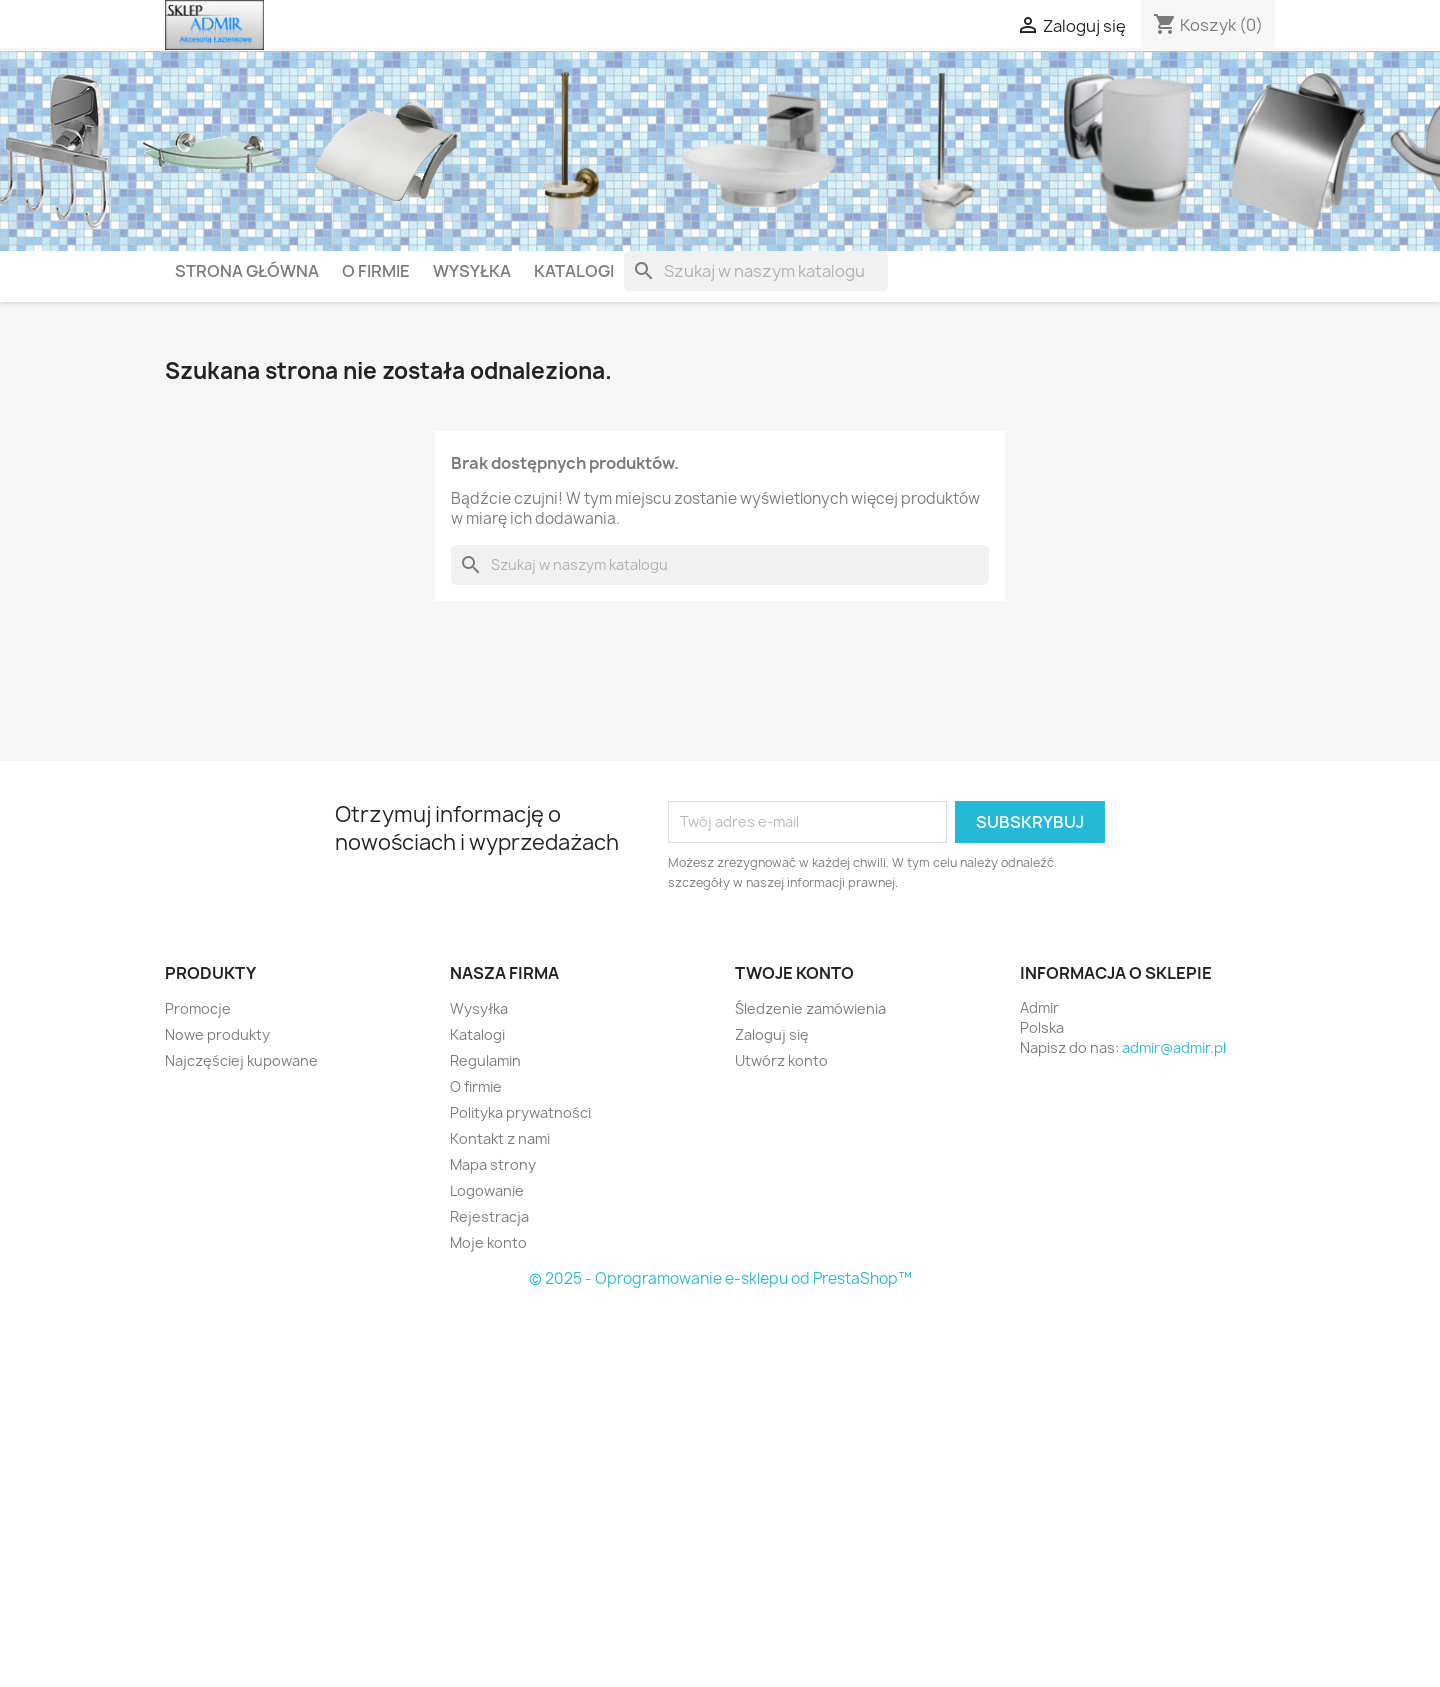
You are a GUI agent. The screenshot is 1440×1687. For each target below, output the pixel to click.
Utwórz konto (781, 1060)
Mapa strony (493, 1164)
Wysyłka (472, 271)
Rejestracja (489, 1216)
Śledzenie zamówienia (810, 1008)
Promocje (198, 1008)
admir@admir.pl (1174, 1047)
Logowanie (487, 1190)
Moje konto (488, 1242)
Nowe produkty (217, 1034)
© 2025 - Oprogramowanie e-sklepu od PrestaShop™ (720, 1278)
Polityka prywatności (520, 1112)
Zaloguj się (772, 1034)
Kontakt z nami (500, 1138)
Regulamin (485, 1060)
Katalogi (574, 271)
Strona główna (247, 271)
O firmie (376, 271)
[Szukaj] (756, 271)
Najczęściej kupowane (241, 1060)
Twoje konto (794, 973)
